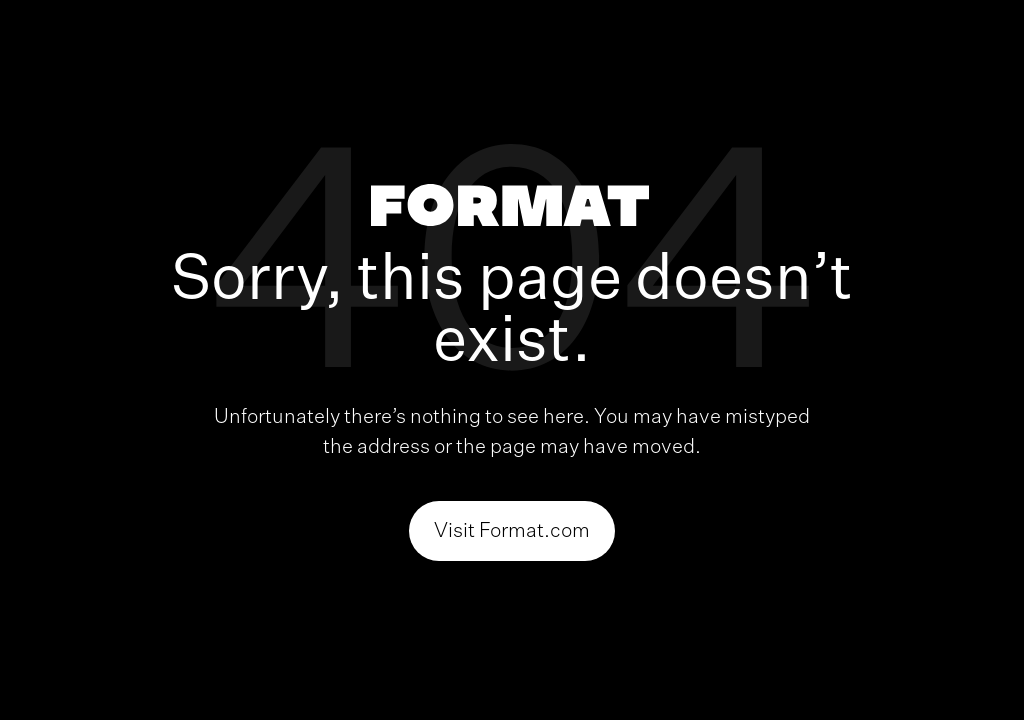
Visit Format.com (512, 531)
